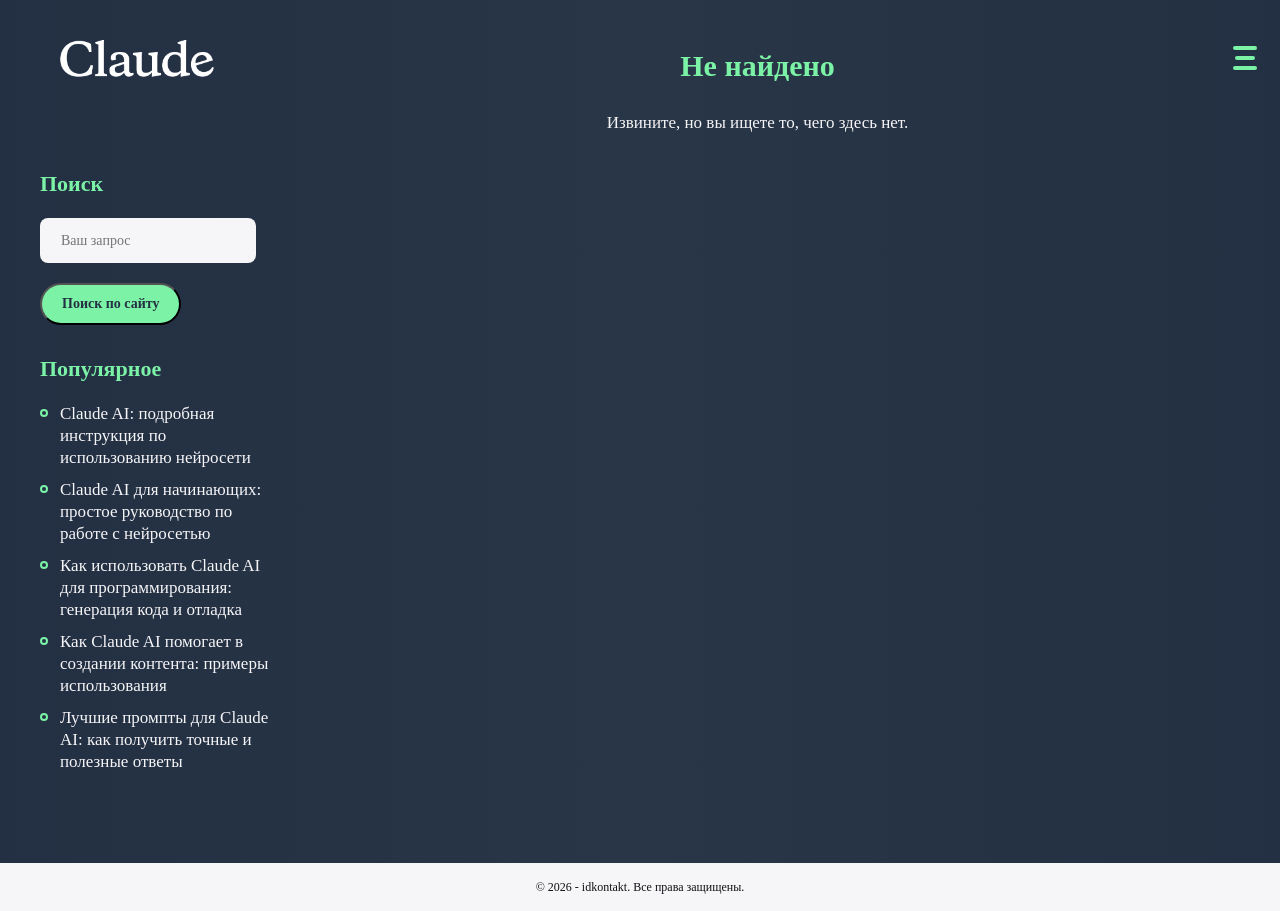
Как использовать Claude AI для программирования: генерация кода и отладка (160, 587)
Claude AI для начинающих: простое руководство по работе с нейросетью (160, 511)
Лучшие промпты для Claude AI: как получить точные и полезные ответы (164, 739)
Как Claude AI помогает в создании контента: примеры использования (164, 663)
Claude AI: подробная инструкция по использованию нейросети (155, 435)
